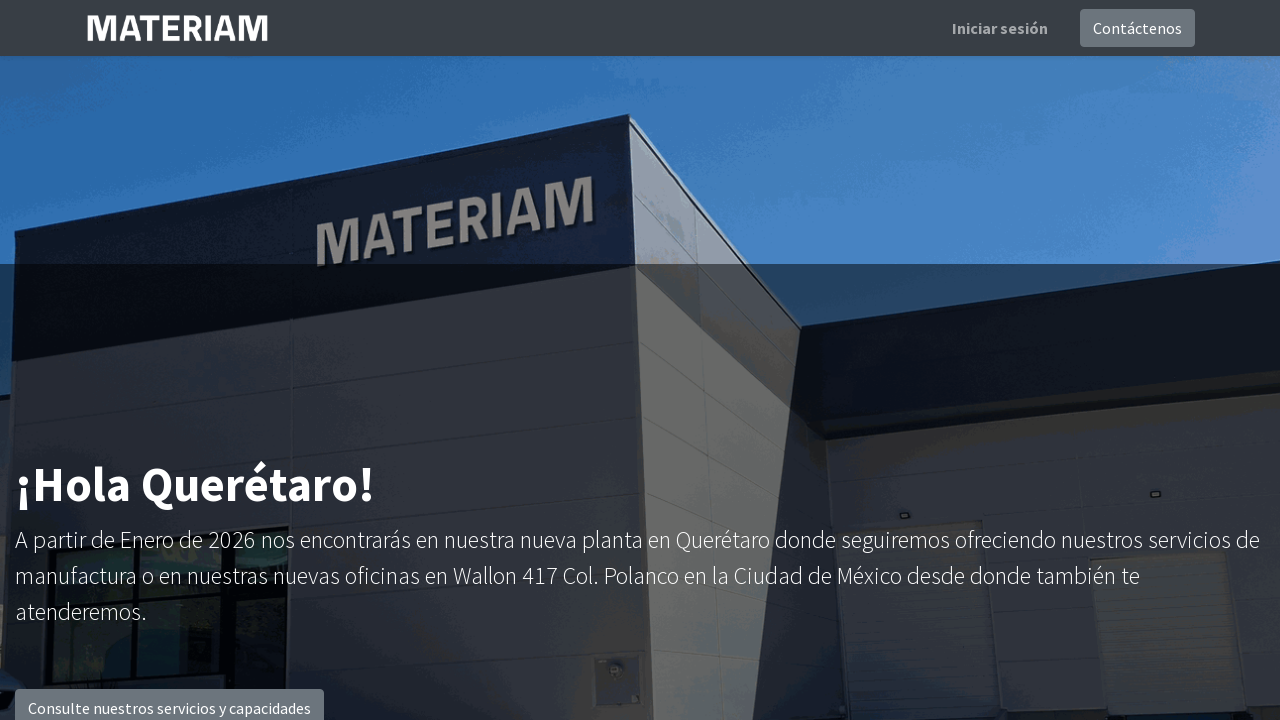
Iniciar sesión (1000, 28)
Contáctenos (1137, 28)
